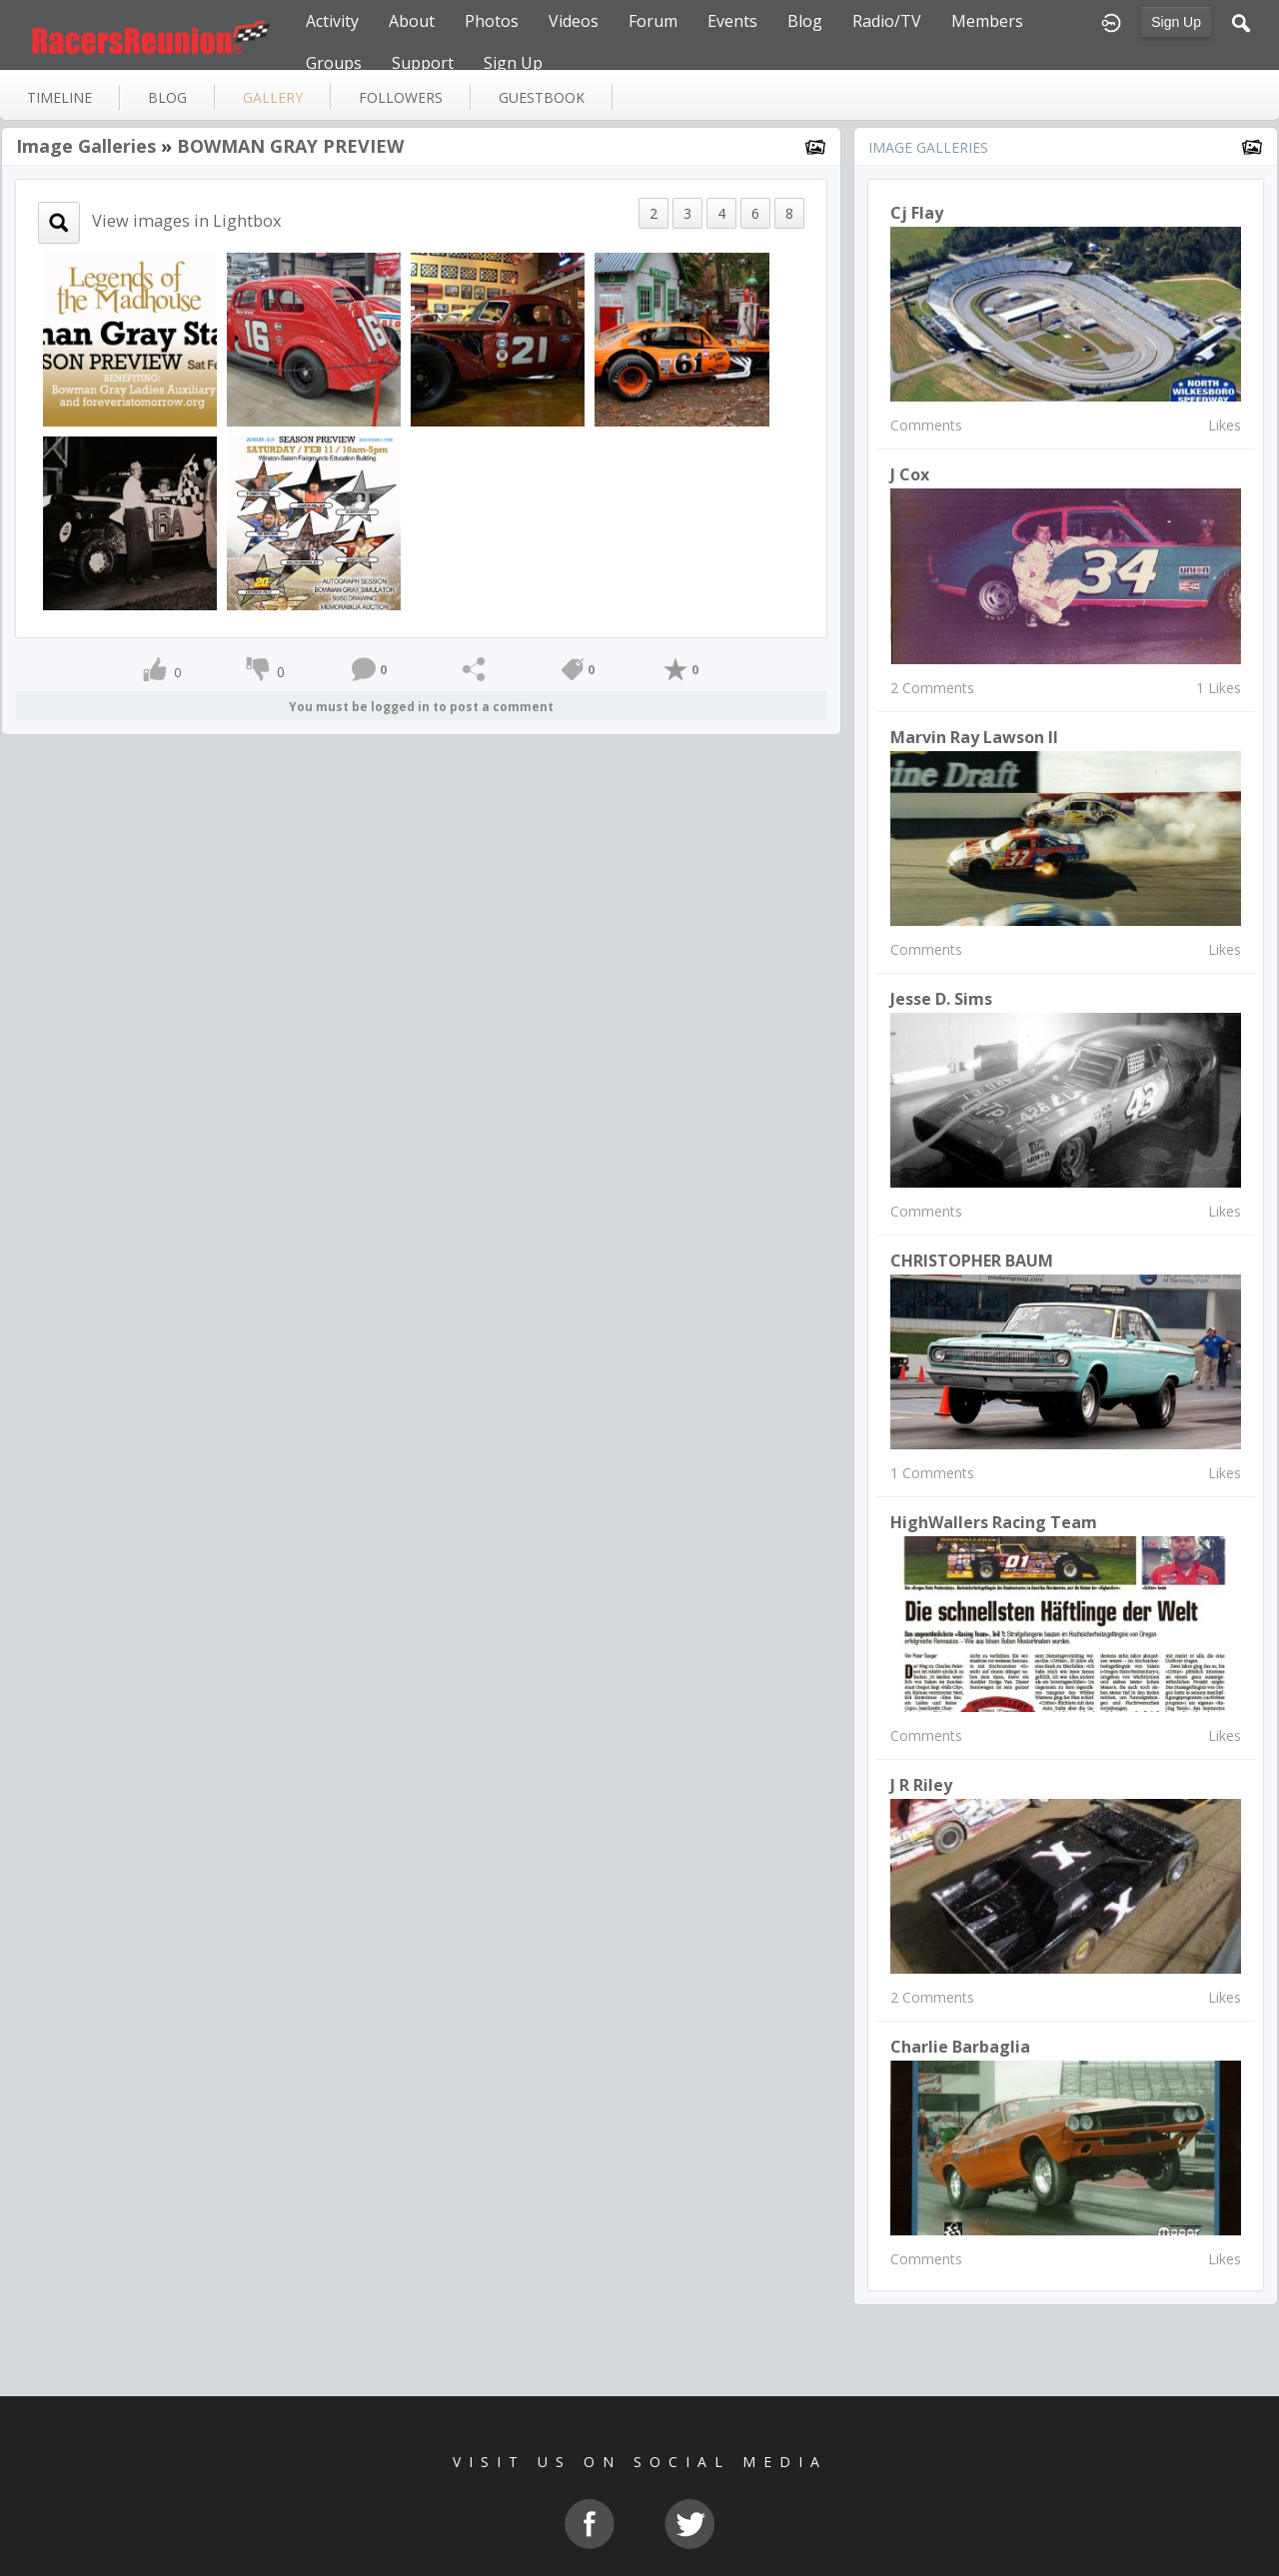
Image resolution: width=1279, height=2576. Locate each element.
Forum (653, 21)
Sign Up (1176, 22)
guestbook (542, 97)
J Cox (909, 474)
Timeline (59, 97)
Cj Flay (916, 213)
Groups (334, 63)
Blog (804, 21)
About (412, 21)
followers (401, 97)
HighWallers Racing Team (993, 1522)
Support (423, 63)
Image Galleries (86, 146)
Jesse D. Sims (941, 999)
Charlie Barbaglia (960, 2047)
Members (987, 21)
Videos (574, 21)
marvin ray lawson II (974, 737)
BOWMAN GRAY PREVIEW (290, 146)
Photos (492, 21)
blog (167, 97)
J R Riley (921, 1785)
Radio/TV (886, 21)
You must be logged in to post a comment (421, 706)
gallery (273, 97)
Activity (332, 21)
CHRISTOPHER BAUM (971, 1261)
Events (732, 21)
